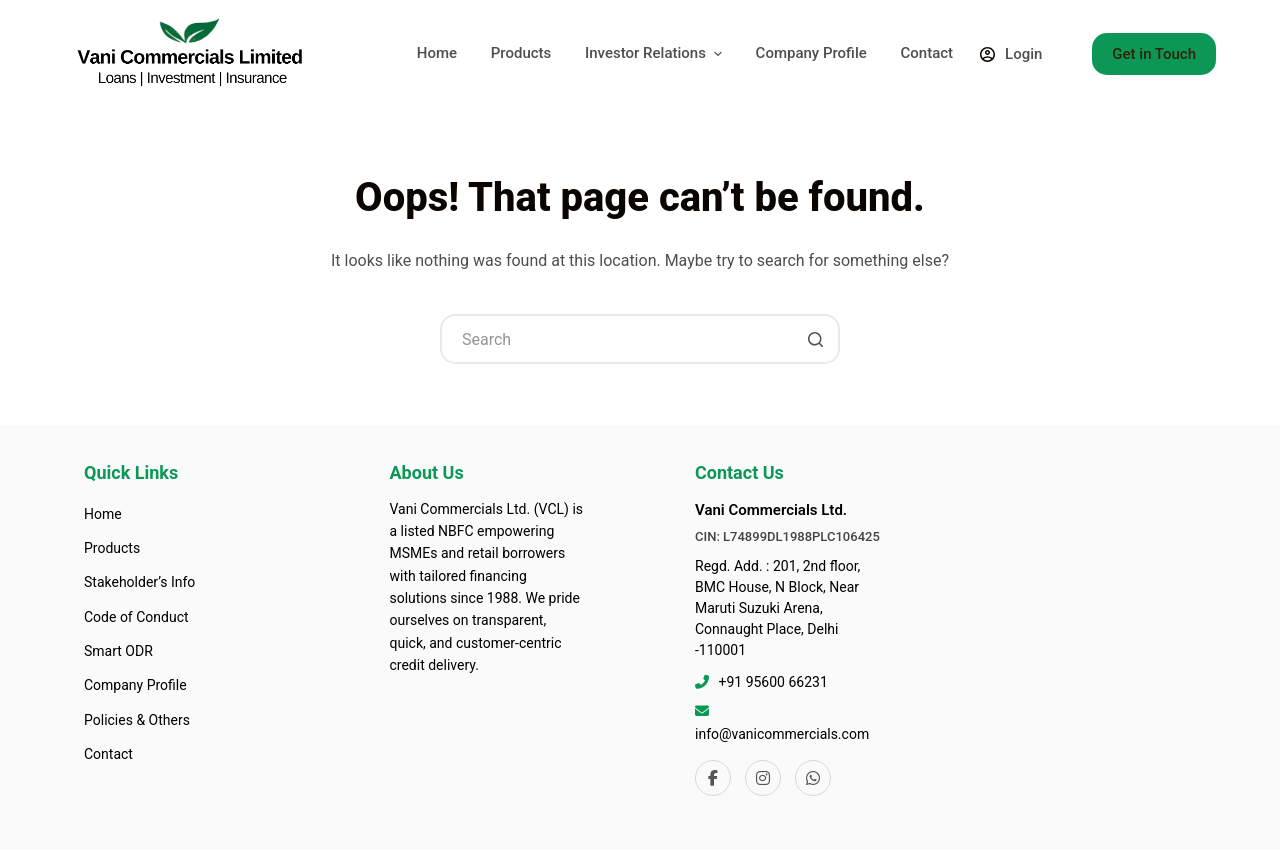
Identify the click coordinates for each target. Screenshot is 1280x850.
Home (437, 53)
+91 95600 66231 (772, 682)
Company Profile (811, 53)
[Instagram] (763, 778)
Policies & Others (137, 720)
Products (521, 53)
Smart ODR (118, 651)
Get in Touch (1154, 54)
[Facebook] (713, 778)
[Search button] (815, 339)
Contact (926, 53)
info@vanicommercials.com (782, 734)
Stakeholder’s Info (139, 582)
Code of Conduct (136, 617)
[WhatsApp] (813, 778)
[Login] (1011, 54)
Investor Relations (656, 53)
